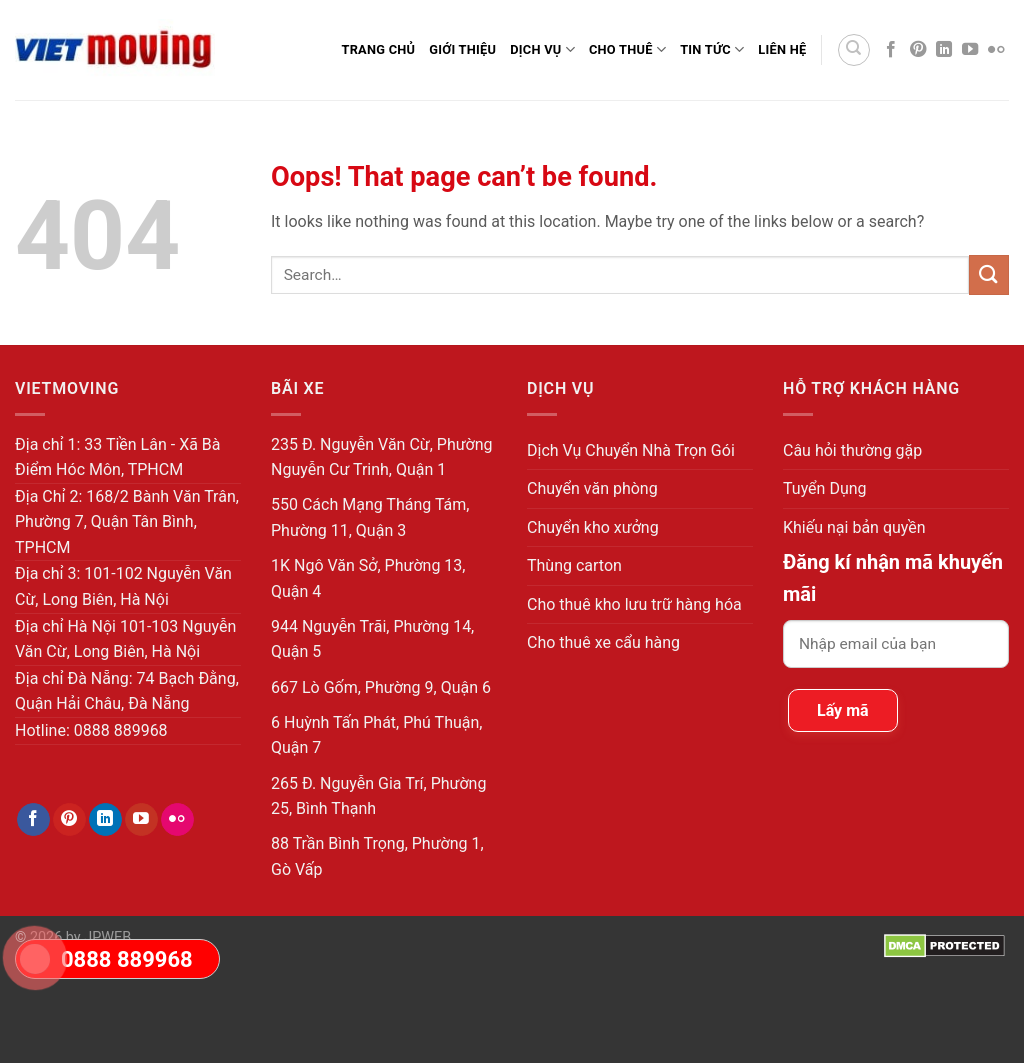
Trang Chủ (378, 49)
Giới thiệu (462, 49)
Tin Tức (712, 49)
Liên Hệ (782, 49)
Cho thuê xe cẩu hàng (603, 642)
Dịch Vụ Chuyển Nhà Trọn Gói (631, 450)
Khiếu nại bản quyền (854, 527)
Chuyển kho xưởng (593, 527)
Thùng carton (574, 565)
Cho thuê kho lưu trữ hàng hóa (634, 604)
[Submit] (989, 274)
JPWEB (107, 937)
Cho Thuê (627, 49)
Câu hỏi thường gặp (852, 450)
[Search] (854, 50)
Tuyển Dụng (825, 488)
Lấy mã (843, 710)
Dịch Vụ (542, 49)
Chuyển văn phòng (592, 488)
